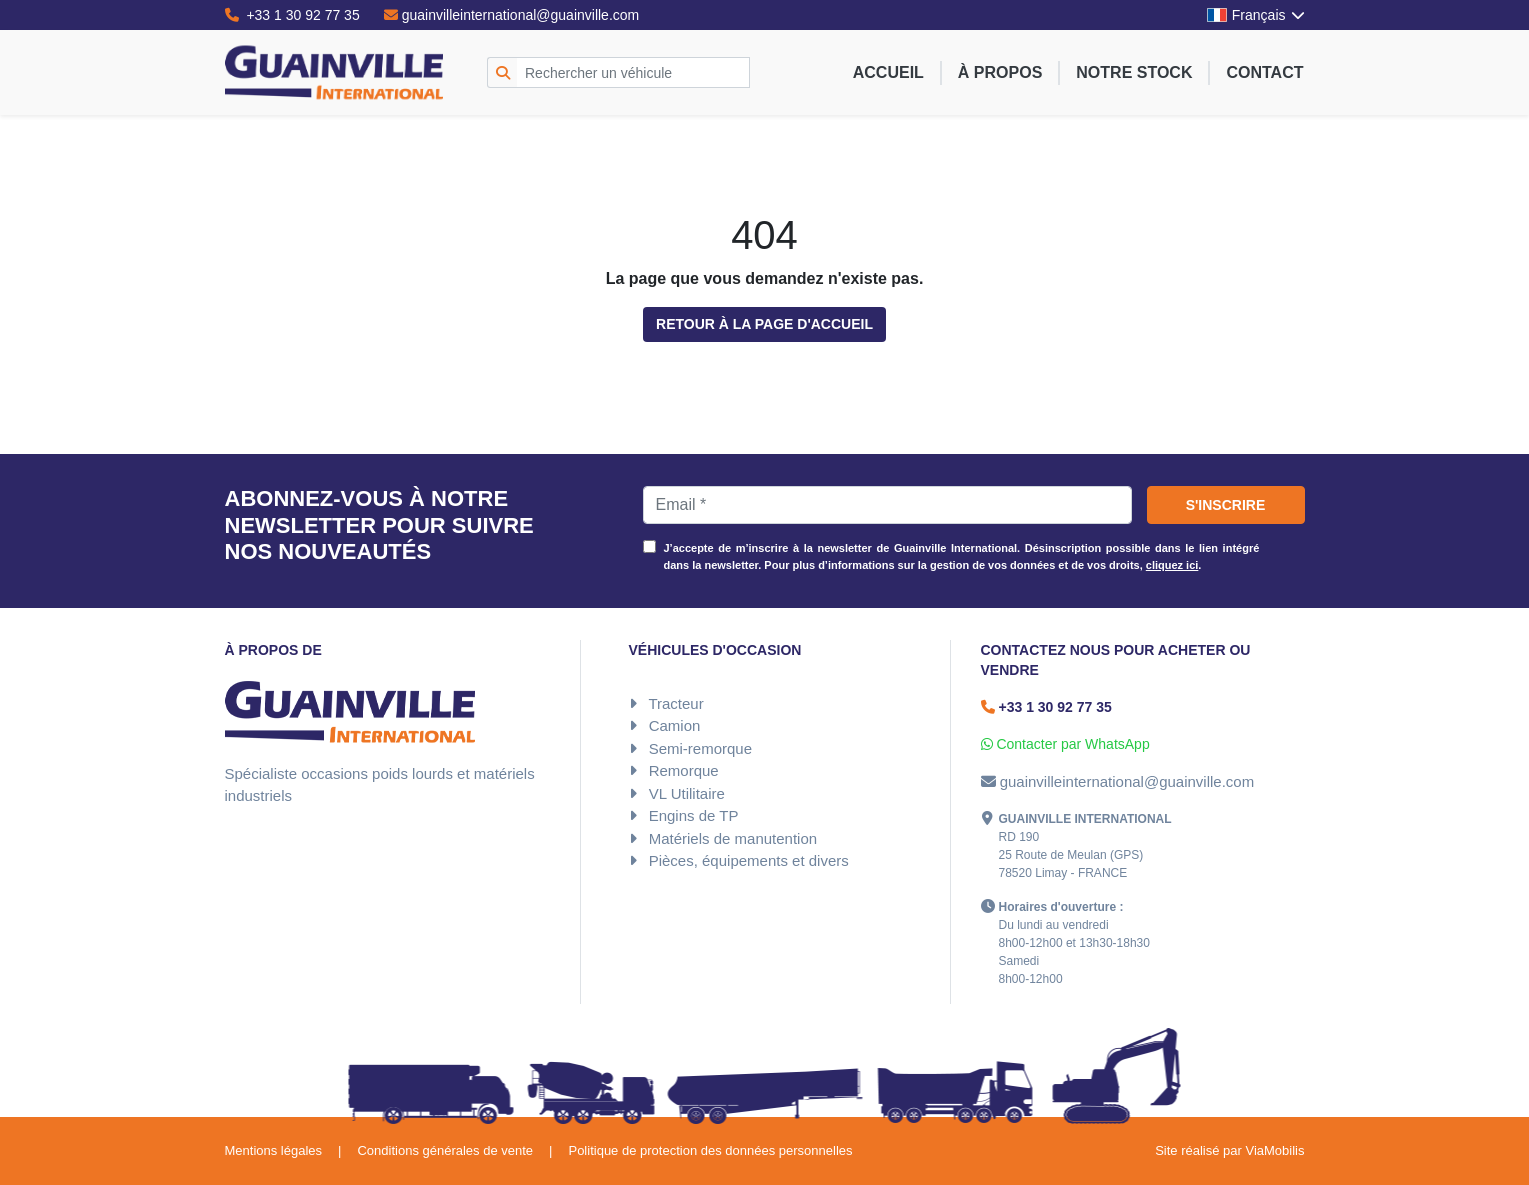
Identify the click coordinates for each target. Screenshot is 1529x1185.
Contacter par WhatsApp (1065, 744)
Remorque (684, 770)
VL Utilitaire (687, 793)
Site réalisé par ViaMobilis (1229, 1150)
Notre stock (1134, 72)
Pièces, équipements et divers (749, 860)
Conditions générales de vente (445, 1150)
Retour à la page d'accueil (764, 324)
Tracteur (675, 703)
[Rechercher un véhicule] (633, 72)
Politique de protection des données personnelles (710, 1150)
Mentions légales (274, 1150)
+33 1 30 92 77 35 (292, 15)
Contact (1264, 72)
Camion (675, 725)
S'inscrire (1226, 505)
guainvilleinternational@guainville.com (512, 15)
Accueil (888, 72)
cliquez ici (1172, 565)
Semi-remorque (700, 748)
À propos (1000, 72)
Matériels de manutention (733, 838)
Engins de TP (694, 815)
